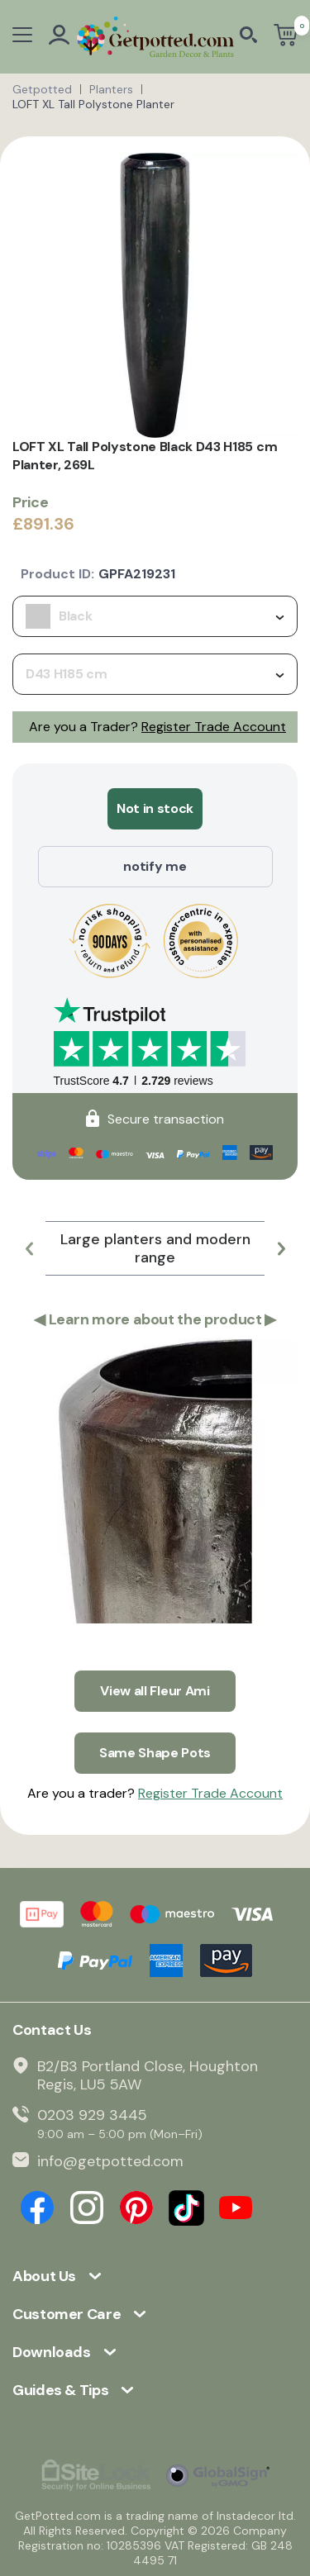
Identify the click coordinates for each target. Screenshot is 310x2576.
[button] (28, 1248)
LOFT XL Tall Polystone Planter (93, 104)
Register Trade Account (213, 726)
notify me (154, 866)
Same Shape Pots (155, 1752)
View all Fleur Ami (154, 1690)
